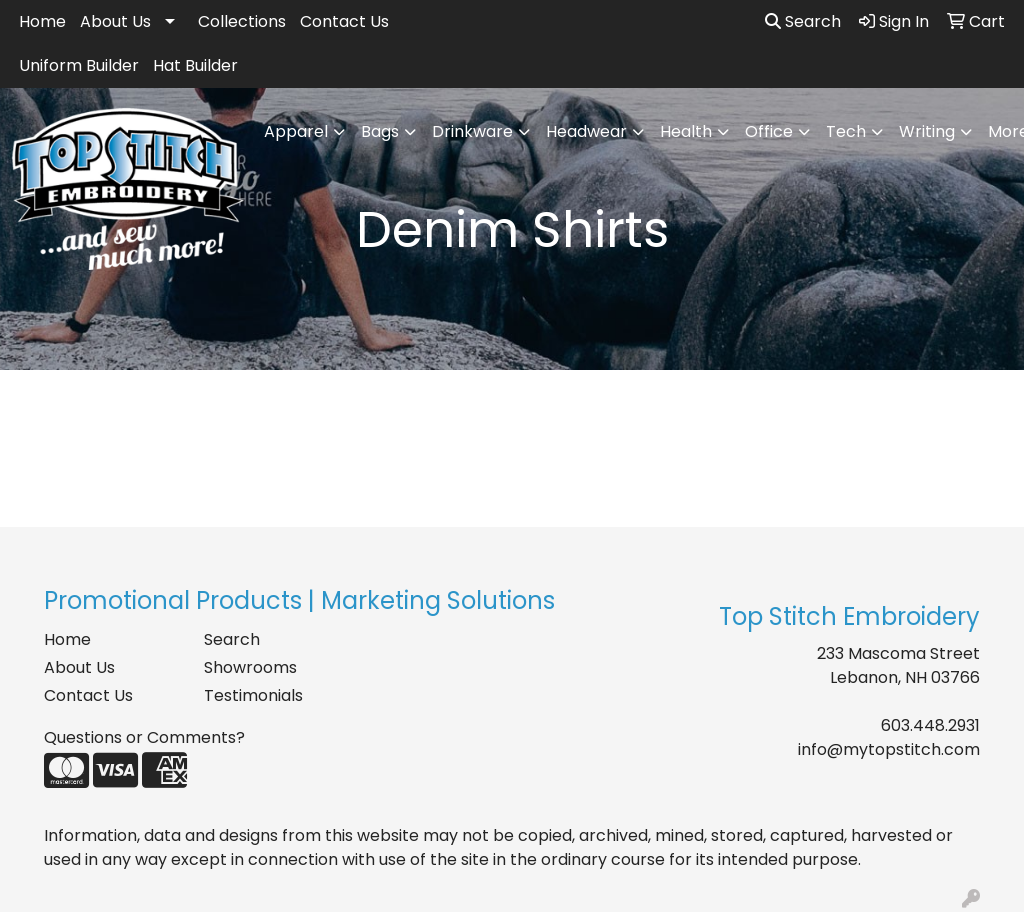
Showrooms (250, 667)
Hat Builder (195, 65)
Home (42, 21)
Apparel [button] (296, 131)
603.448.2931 (930, 725)
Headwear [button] (586, 131)
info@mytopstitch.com (889, 749)
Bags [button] (380, 131)
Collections (242, 21)
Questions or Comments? (144, 737)
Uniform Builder (79, 65)
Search (803, 21)
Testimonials (253, 695)
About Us (115, 21)
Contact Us (344, 21)
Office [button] (769, 131)
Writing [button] (927, 131)
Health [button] (686, 131)
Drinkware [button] (472, 131)
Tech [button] (846, 131)
